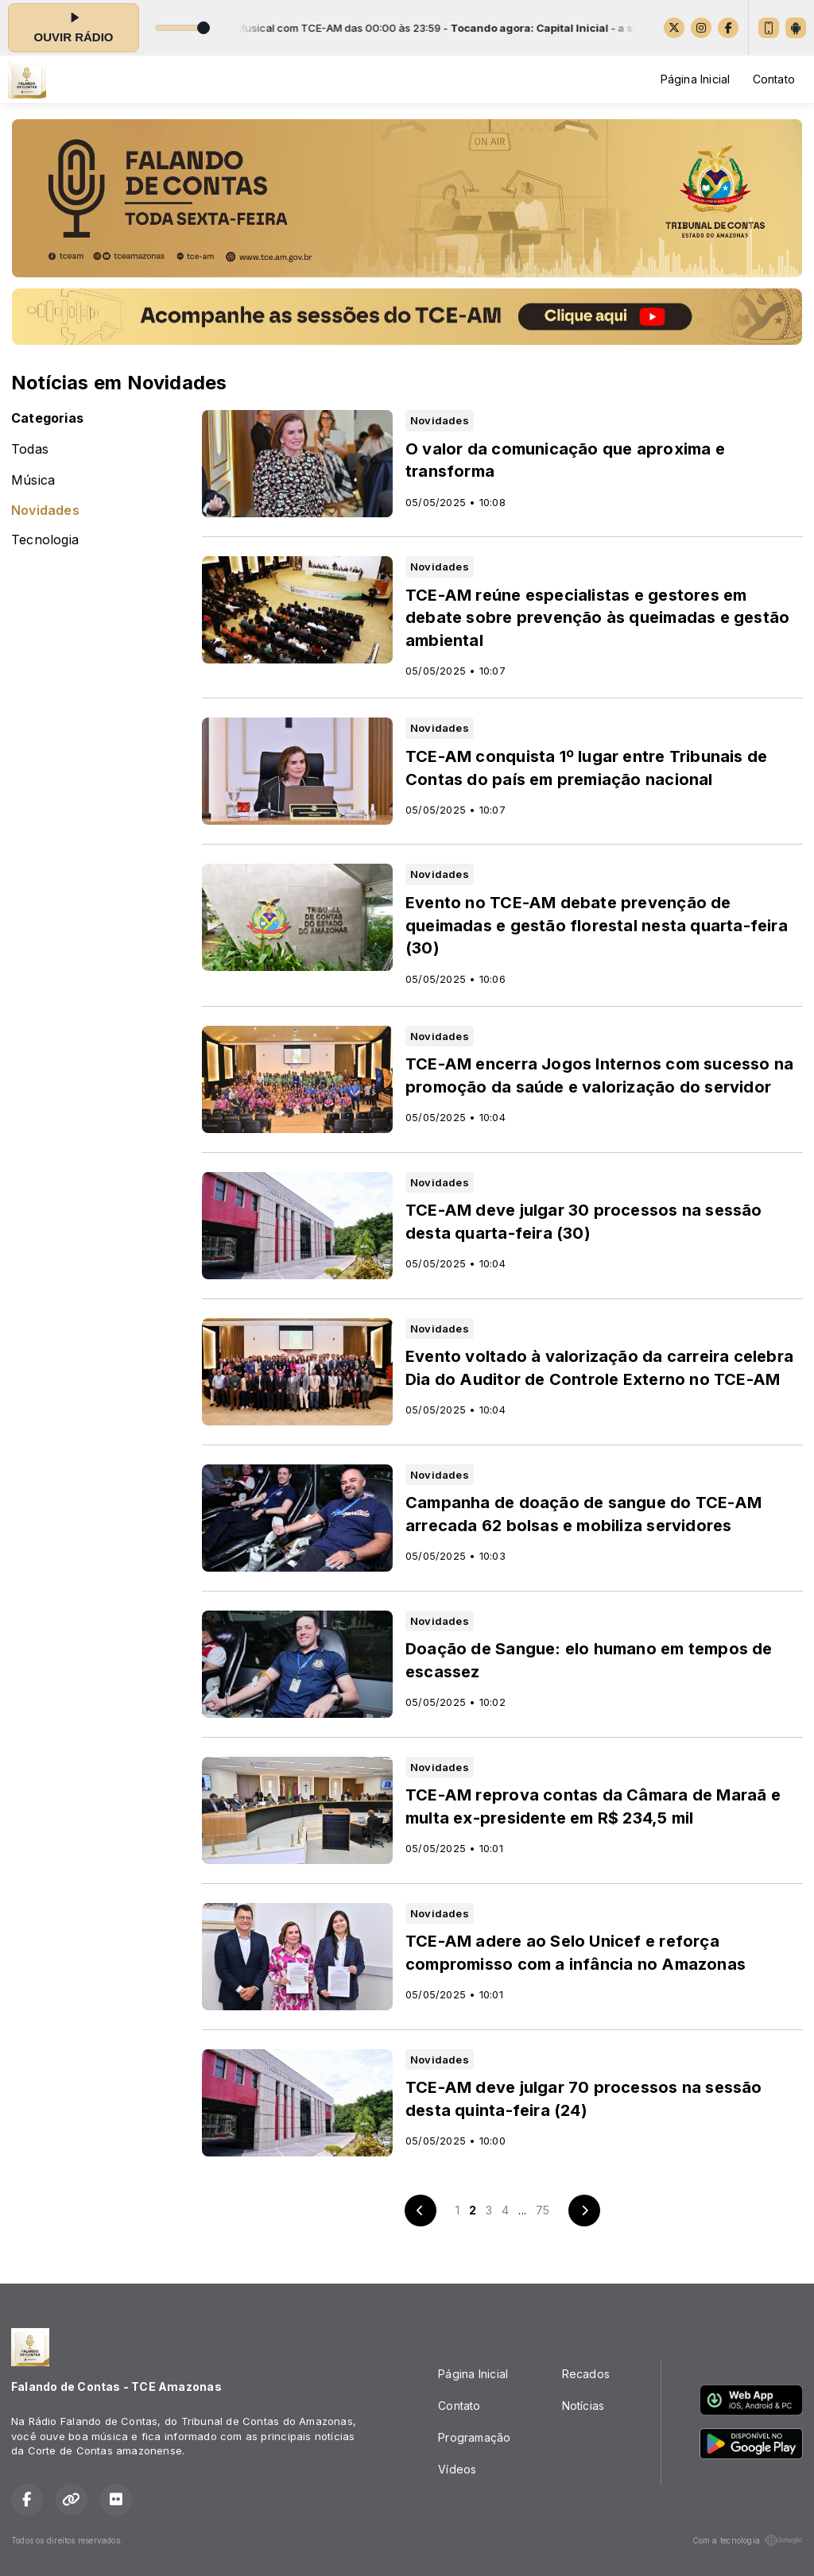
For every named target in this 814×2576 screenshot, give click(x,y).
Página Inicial (696, 79)
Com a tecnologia (747, 2540)
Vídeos (457, 2469)
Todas (29, 449)
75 (542, 2210)
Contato (774, 79)
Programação (474, 2437)
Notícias (583, 2405)
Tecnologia (45, 539)
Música (33, 480)
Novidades (45, 510)
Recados (586, 2374)
